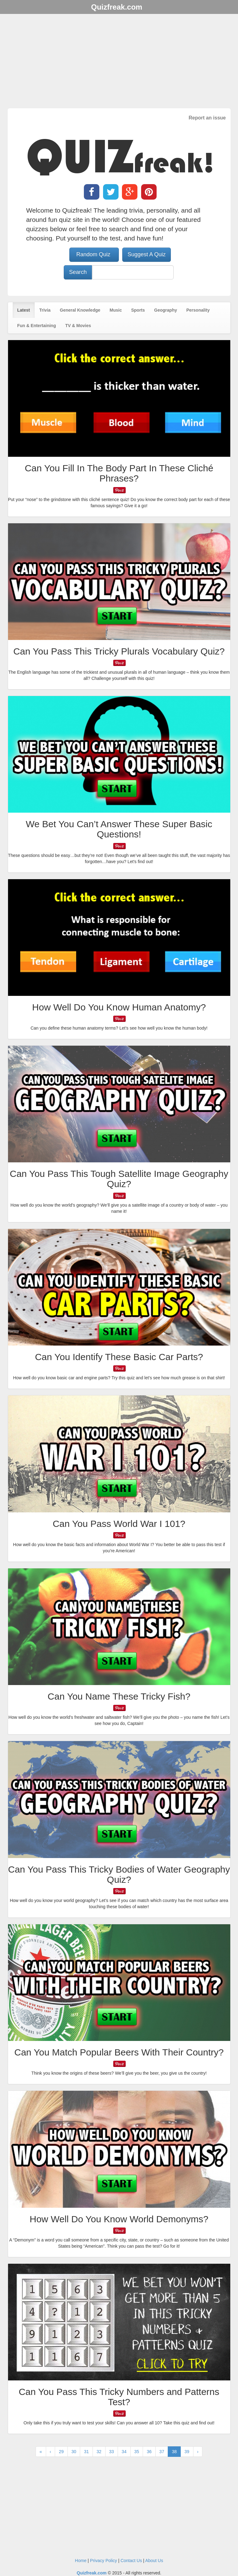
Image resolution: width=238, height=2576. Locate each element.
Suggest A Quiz (147, 254)
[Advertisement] (119, 62)
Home (80, 2560)
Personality (198, 310)
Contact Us (131, 2560)
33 (111, 2451)
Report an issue (207, 117)
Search (78, 272)
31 (86, 2451)
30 (73, 2451)
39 (186, 2451)
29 (61, 2451)
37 (161, 2451)
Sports (138, 310)
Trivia (45, 310)
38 (174, 2451)
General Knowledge (80, 310)
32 (99, 2451)
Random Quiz (94, 254)
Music (116, 310)
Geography (165, 310)
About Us (154, 2560)
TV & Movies (78, 325)
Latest (23, 310)
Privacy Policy (103, 2560)
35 (136, 2451)
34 (124, 2451)
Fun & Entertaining (36, 325)
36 (149, 2451)
